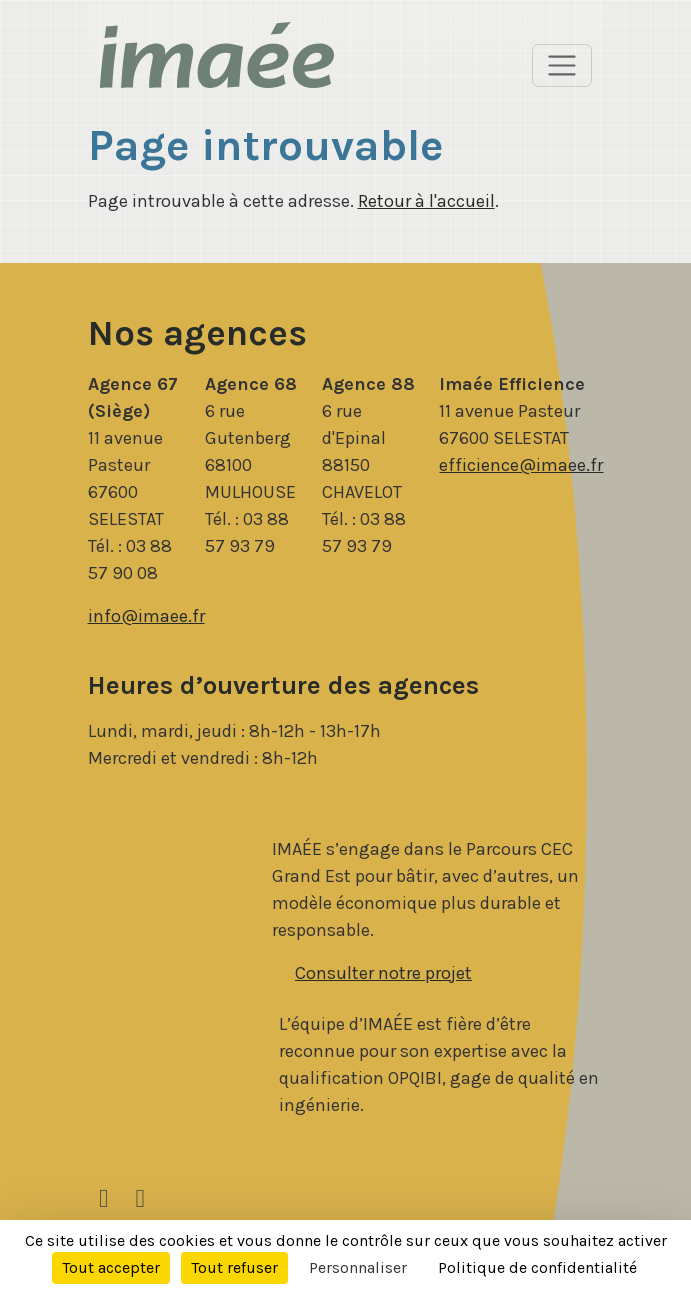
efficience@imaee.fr (521, 465)
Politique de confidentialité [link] (537, 1267)
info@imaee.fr (146, 616)
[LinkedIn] (104, 1198)
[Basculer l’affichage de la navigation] (562, 66)
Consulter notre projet (383, 973)
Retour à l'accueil (426, 201)
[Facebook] (140, 1198)
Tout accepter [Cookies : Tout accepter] (111, 1267)
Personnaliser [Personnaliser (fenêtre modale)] (358, 1267)
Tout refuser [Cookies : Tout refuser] (234, 1267)
